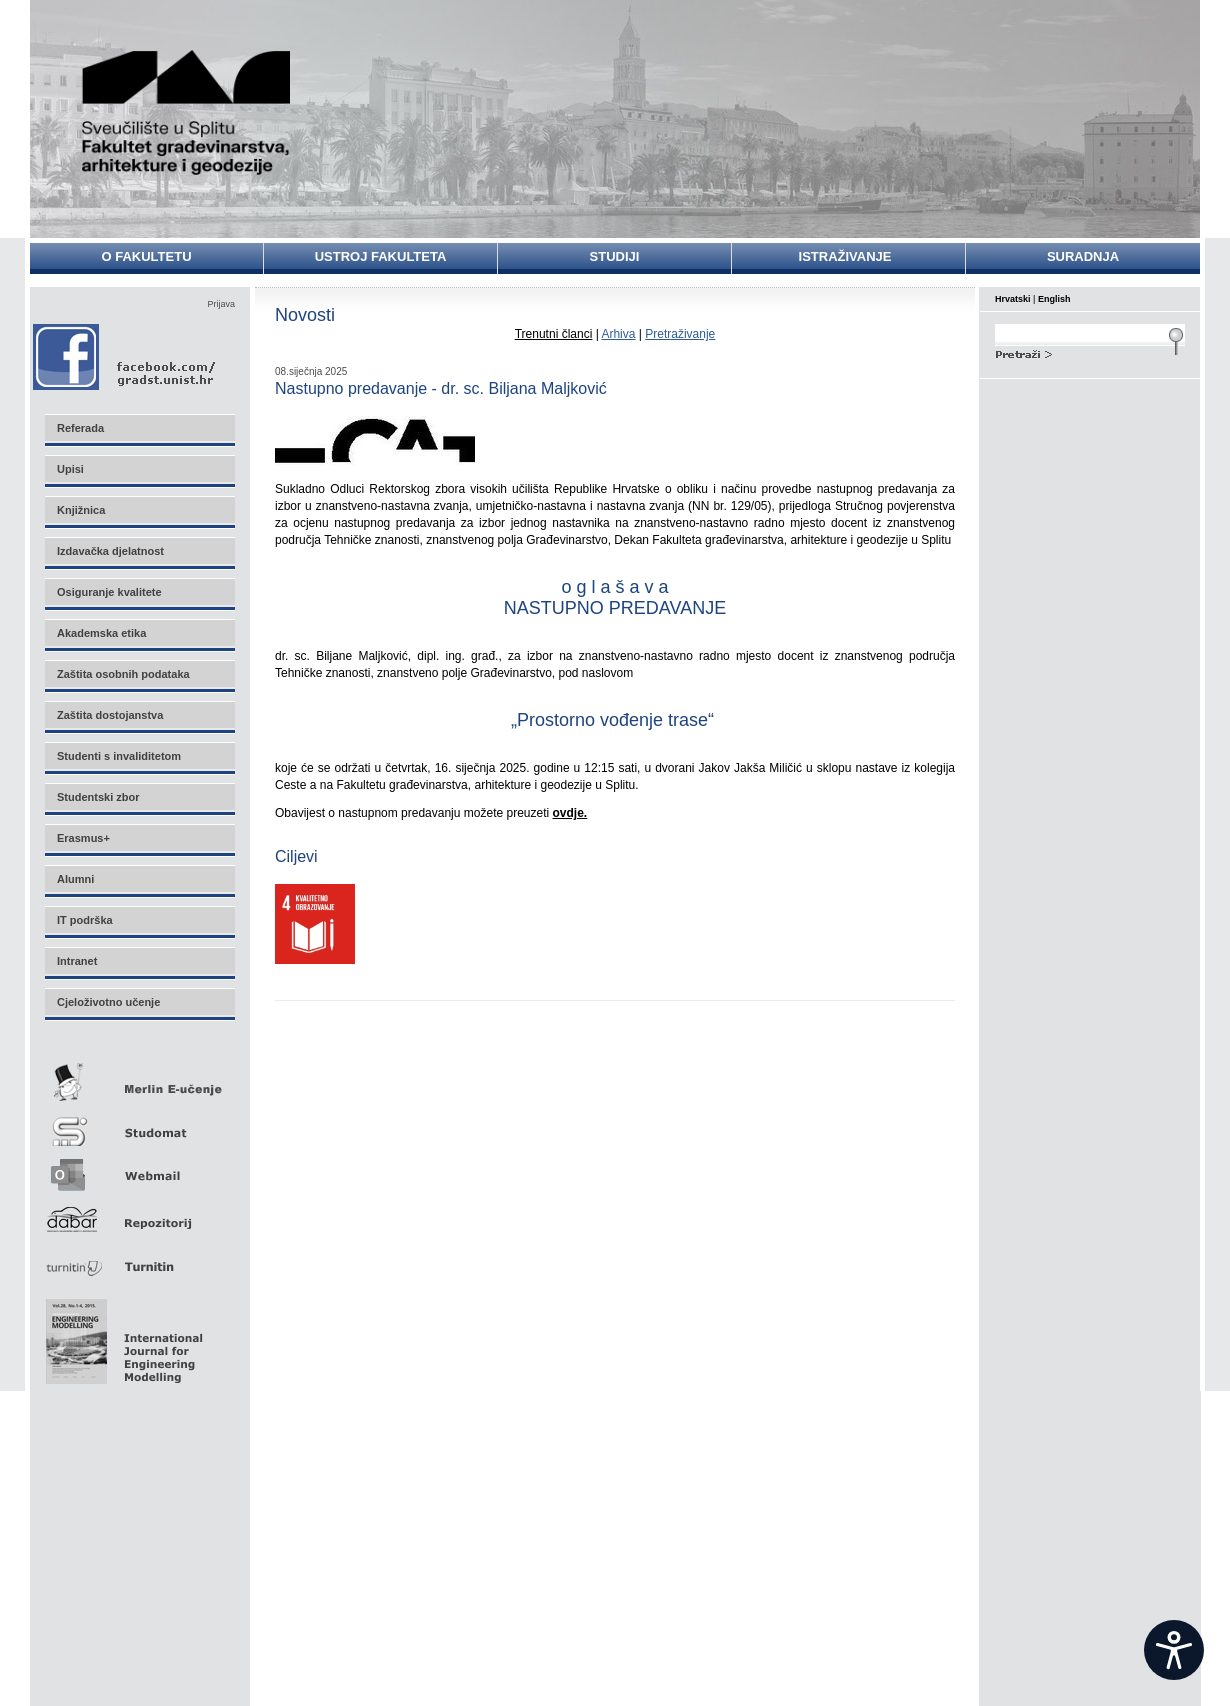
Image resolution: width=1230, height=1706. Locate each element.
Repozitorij (139, 1213)
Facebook (125, 356)
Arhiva (618, 334)
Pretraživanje (680, 334)
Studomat (139, 1123)
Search (1090, 352)
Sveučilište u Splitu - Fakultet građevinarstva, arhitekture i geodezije (187, 112)
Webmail (139, 1168)
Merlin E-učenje (139, 1078)
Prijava (221, 304)
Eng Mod (121, 1336)
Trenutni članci (554, 334)
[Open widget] (1174, 1650)
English (1054, 299)
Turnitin (139, 1258)
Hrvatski (1013, 299)
